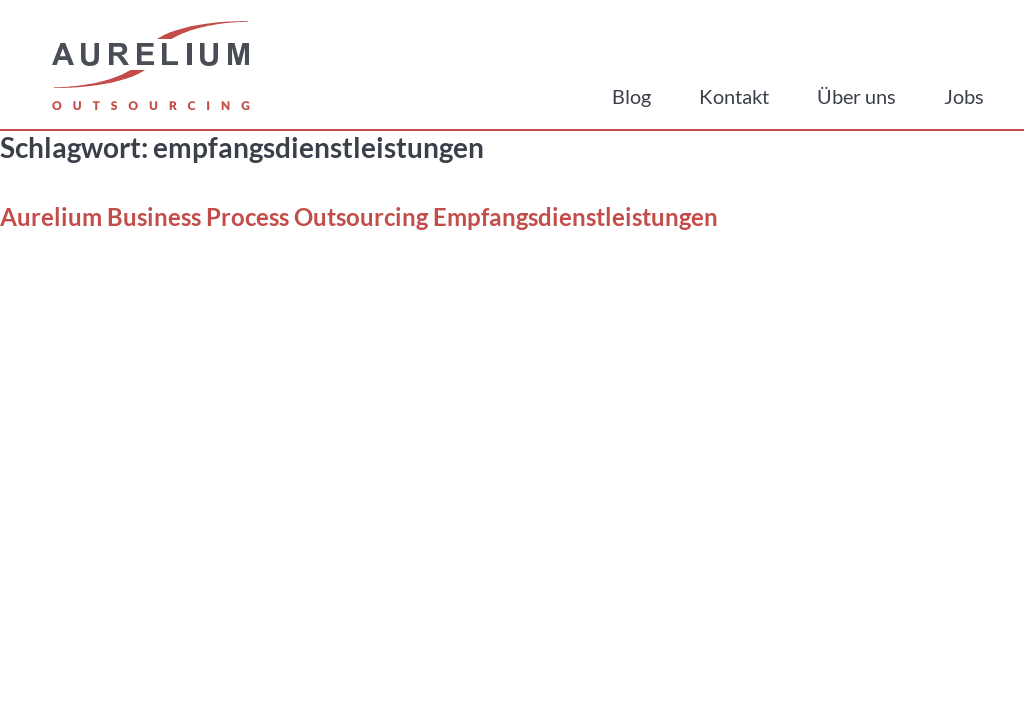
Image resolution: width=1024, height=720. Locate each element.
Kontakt (734, 96)
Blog (631, 96)
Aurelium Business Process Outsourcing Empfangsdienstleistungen (359, 216)
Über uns (856, 96)
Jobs (964, 96)
